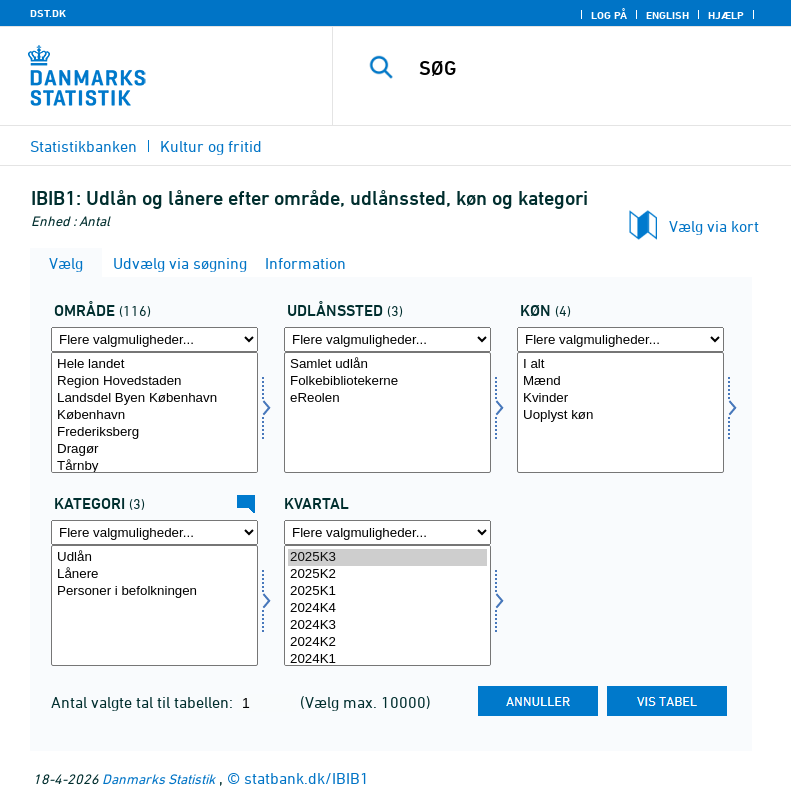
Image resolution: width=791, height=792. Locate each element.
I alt (620, 364)
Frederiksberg (154, 432)
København (154, 415)
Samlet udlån (387, 364)
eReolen (387, 398)
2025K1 (387, 591)
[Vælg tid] (387, 605)
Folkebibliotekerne (387, 381)
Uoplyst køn (620, 415)
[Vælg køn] (620, 412)
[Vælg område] (154, 412)
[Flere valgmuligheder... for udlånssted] (387, 339)
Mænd (620, 381)
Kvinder (620, 398)
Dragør (154, 449)
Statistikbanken (83, 146)
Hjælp (726, 15)
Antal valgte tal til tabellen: (144, 702)
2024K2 (387, 642)
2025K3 (387, 557)
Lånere (154, 574)
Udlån (154, 557)
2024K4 (387, 608)
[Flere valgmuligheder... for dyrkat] (154, 532)
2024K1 (387, 659)
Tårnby (154, 466)
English (667, 15)
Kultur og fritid (211, 146)
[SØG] (592, 68)
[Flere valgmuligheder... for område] (154, 339)
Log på (609, 15)
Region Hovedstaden (154, 381)
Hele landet (154, 364)
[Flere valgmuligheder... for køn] (620, 339)
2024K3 (387, 625)
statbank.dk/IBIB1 (306, 778)
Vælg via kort (714, 226)
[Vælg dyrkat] (154, 605)
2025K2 (387, 574)
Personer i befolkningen (154, 591)
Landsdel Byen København (154, 398)
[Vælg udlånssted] (387, 412)
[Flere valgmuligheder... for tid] (387, 532)
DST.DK (48, 13)
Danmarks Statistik (158, 778)
